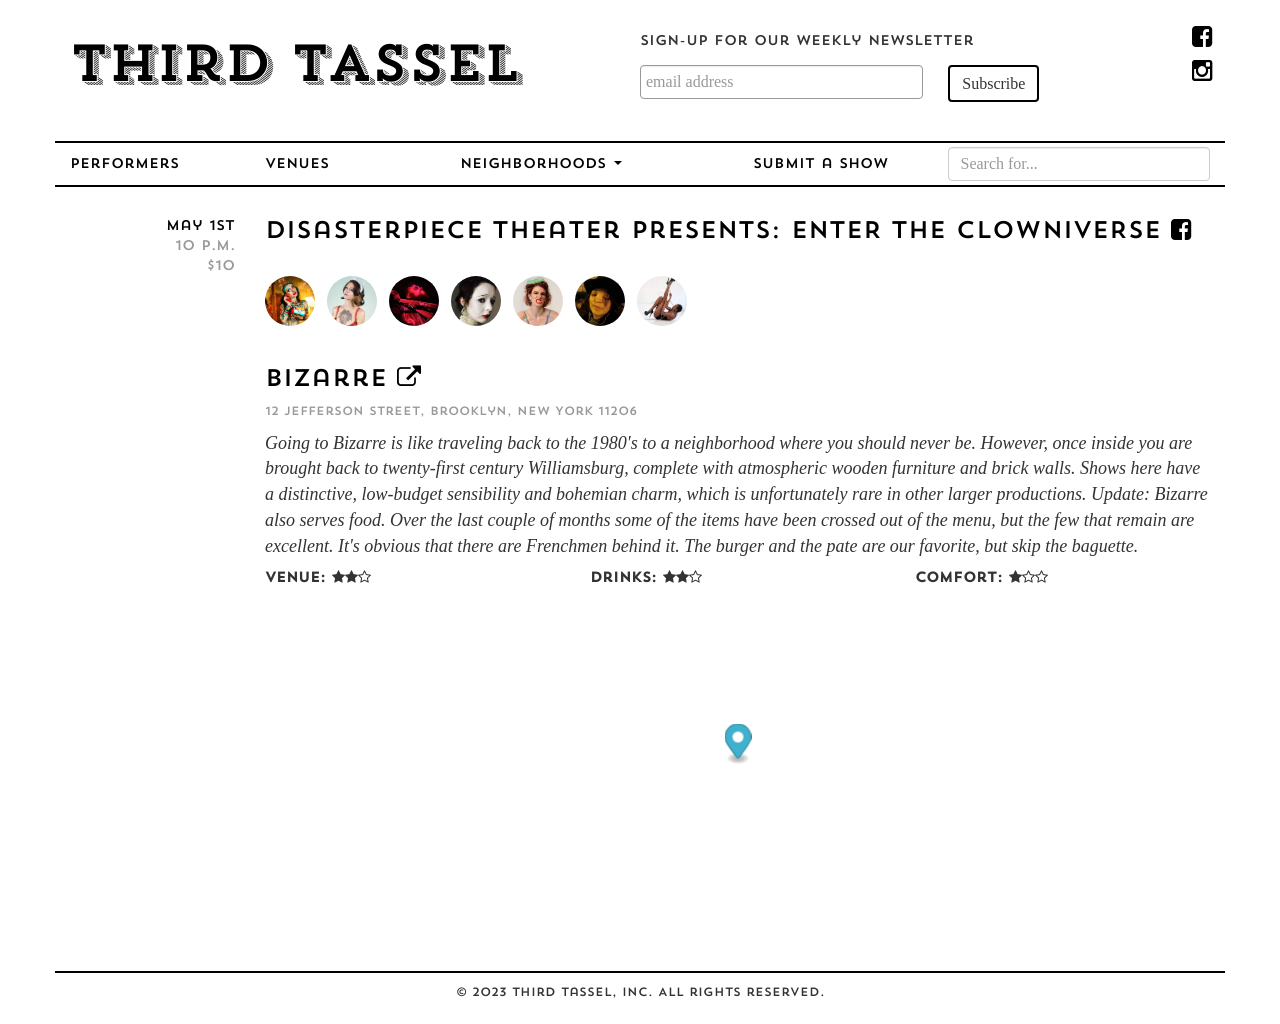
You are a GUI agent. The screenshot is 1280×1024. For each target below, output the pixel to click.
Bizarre (326, 380)
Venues (297, 164)
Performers (124, 164)
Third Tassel (295, 68)
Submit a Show (820, 164)
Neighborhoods (541, 164)
